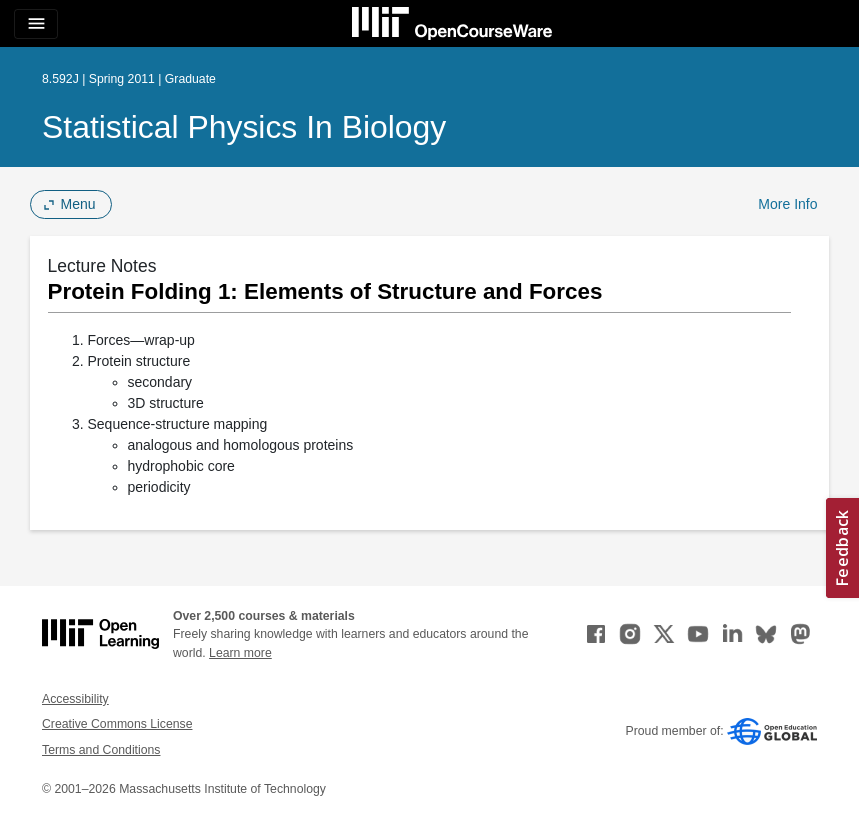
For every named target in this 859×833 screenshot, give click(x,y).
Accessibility (75, 699)
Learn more (240, 653)
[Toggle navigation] (36, 24)
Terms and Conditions (101, 750)
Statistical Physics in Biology (244, 127)
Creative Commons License (117, 724)
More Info (787, 204)
